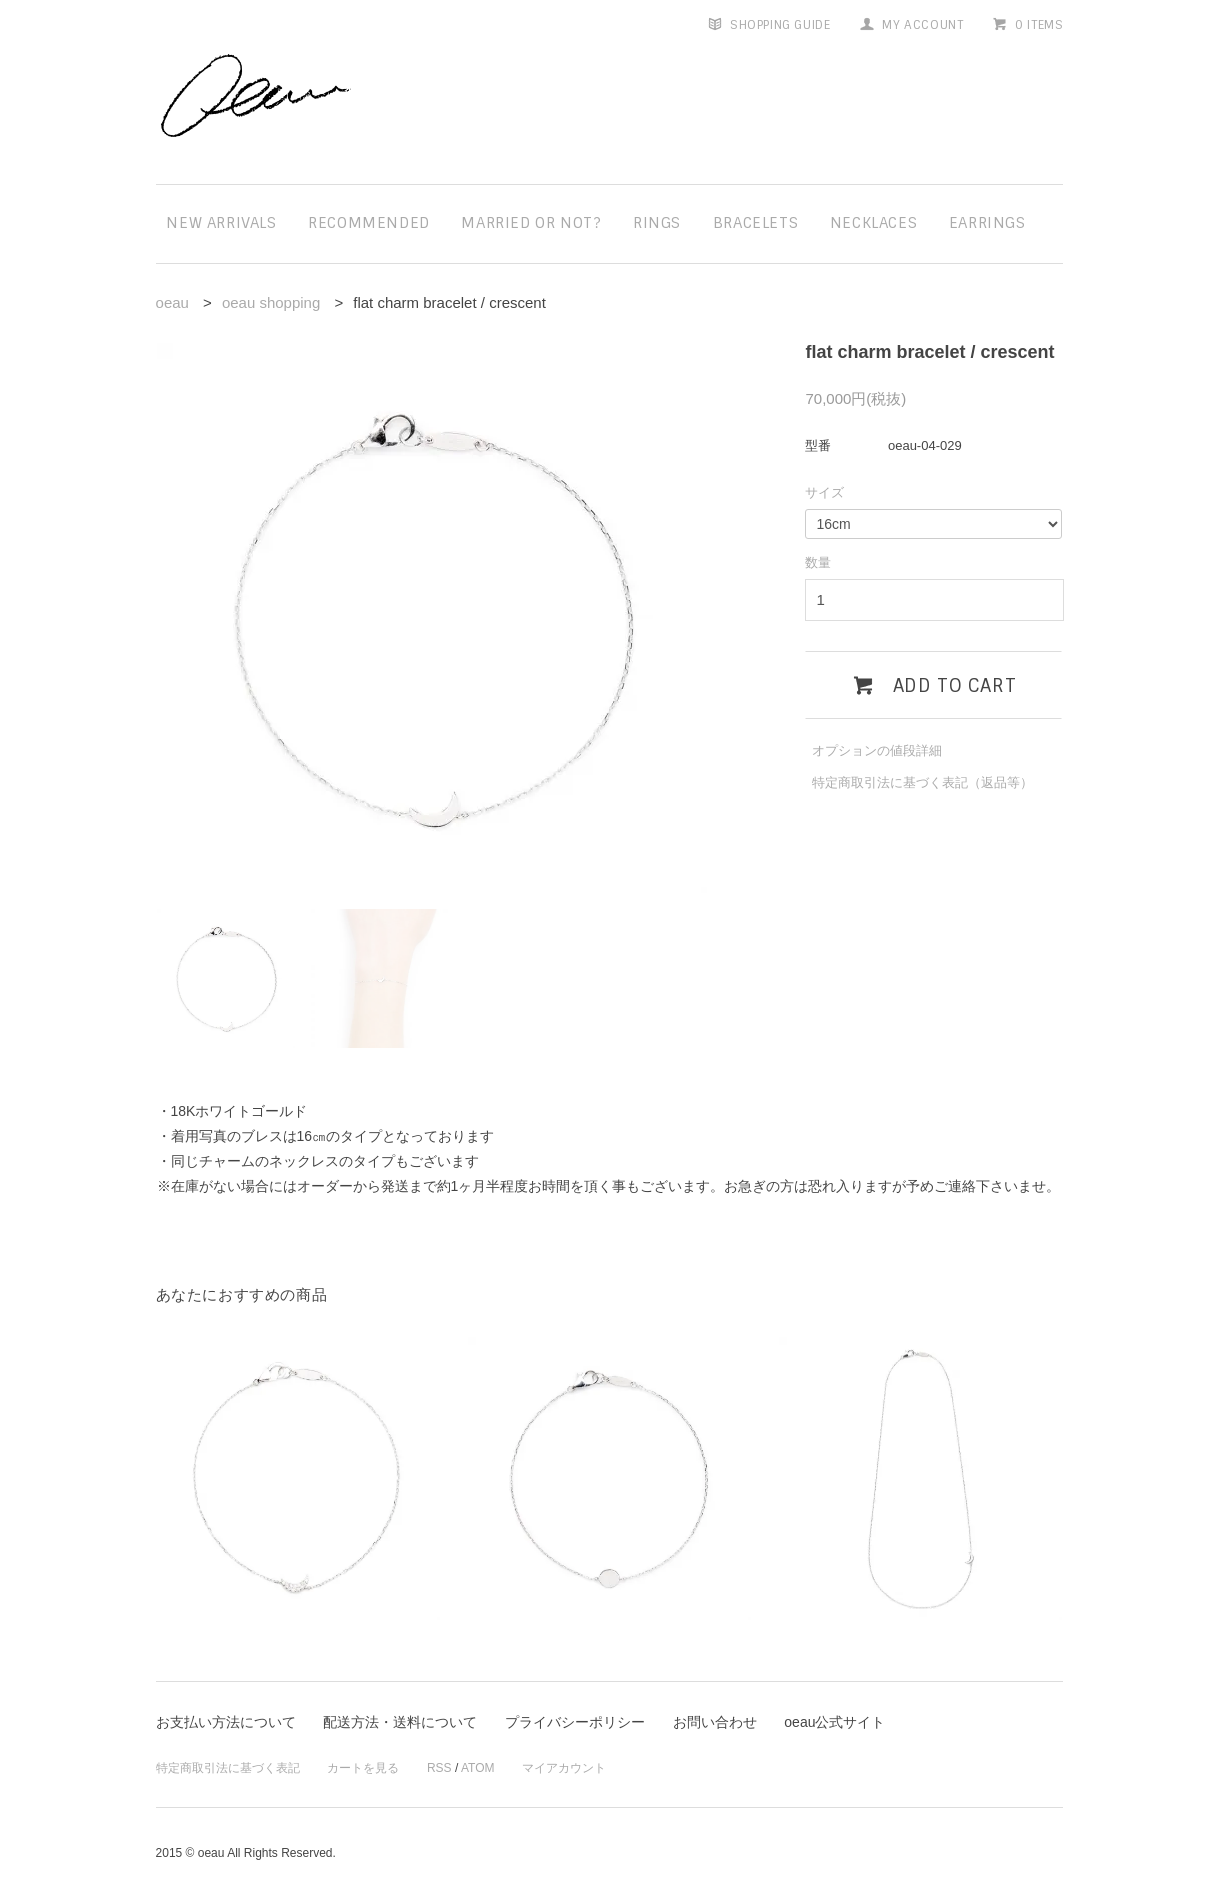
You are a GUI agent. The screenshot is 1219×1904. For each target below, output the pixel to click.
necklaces (873, 223)
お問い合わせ (715, 1722)
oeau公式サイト (834, 1722)
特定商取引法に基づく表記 (228, 1768)
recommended (369, 223)
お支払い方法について (226, 1722)
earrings (987, 223)
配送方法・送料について (400, 1722)
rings (657, 223)
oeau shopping (271, 302)
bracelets (755, 223)
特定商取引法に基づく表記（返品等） (922, 782)
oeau (172, 302)
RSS (439, 1768)
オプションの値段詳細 (877, 750)
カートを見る (363, 1768)
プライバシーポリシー (575, 1722)
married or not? (531, 223)
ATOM (478, 1768)
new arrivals (221, 223)
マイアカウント (564, 1768)
